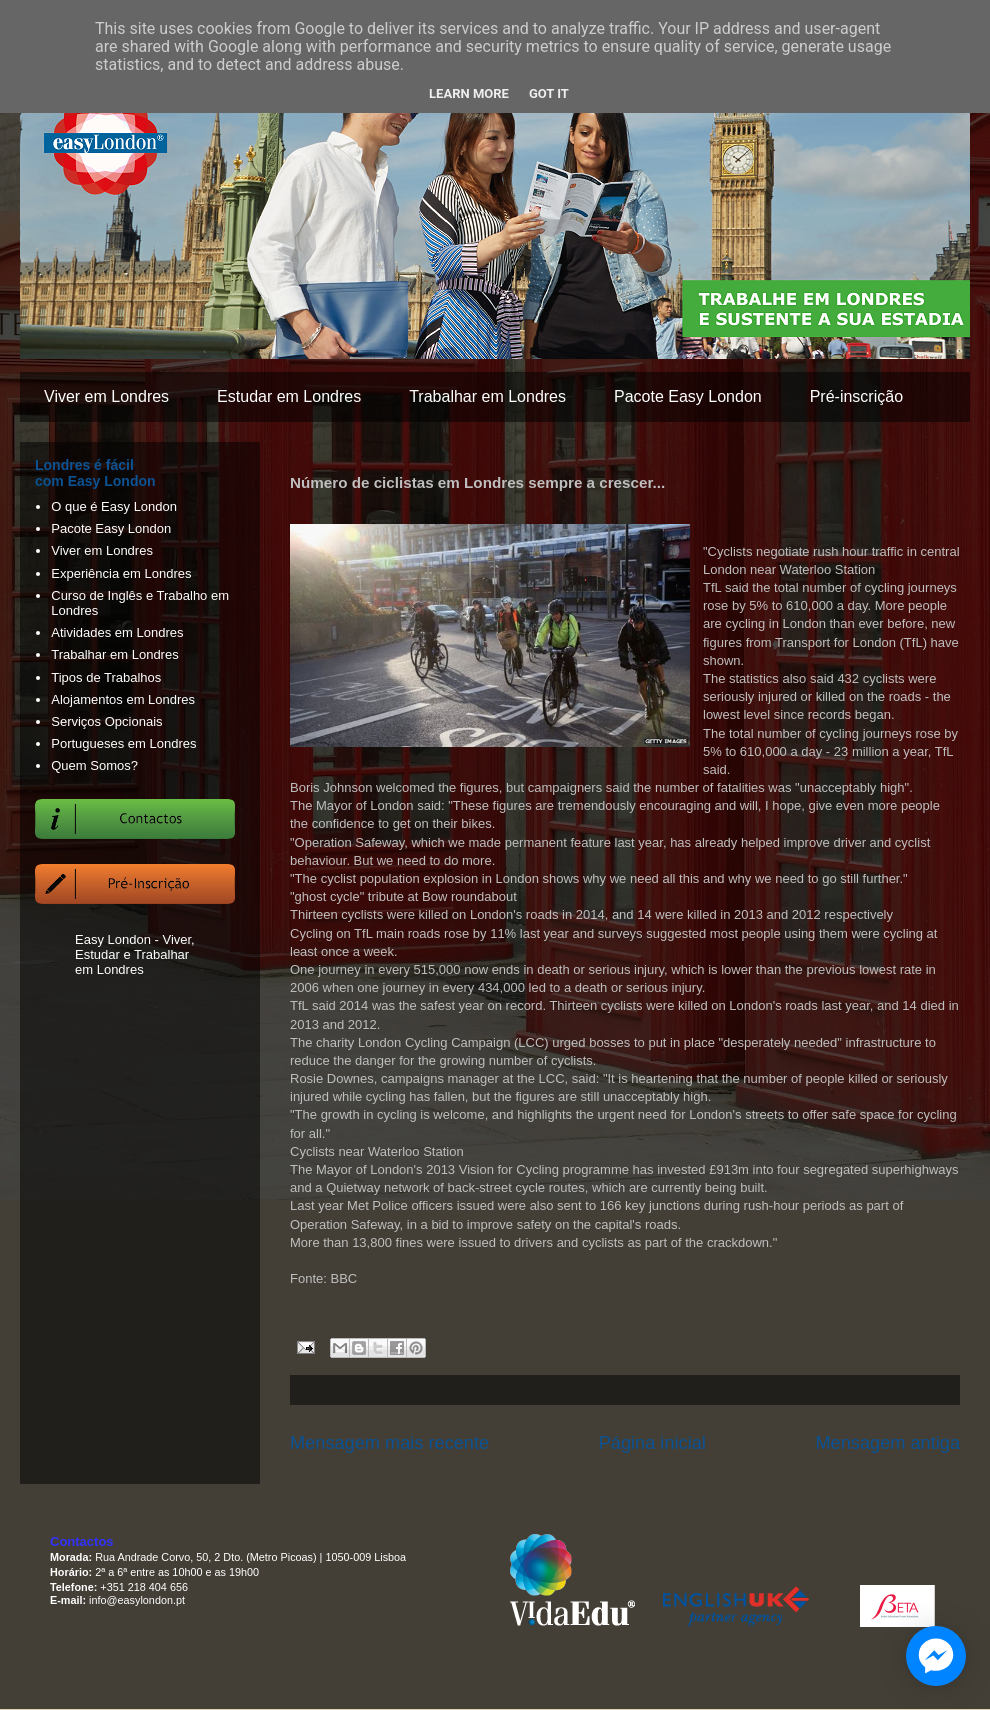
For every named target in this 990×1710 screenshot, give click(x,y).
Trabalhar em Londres (487, 396)
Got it (549, 93)
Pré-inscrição (856, 396)
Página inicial (652, 1443)
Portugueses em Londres (123, 743)
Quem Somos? (94, 765)
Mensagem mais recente (389, 1443)
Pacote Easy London (688, 396)
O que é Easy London (114, 506)
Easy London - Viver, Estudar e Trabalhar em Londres (135, 954)
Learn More (469, 93)
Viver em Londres (106, 396)
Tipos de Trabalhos (106, 677)
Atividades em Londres (117, 632)
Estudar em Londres (289, 396)
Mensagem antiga (887, 1443)
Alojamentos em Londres (123, 699)
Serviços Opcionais (106, 721)
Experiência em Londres (121, 573)
